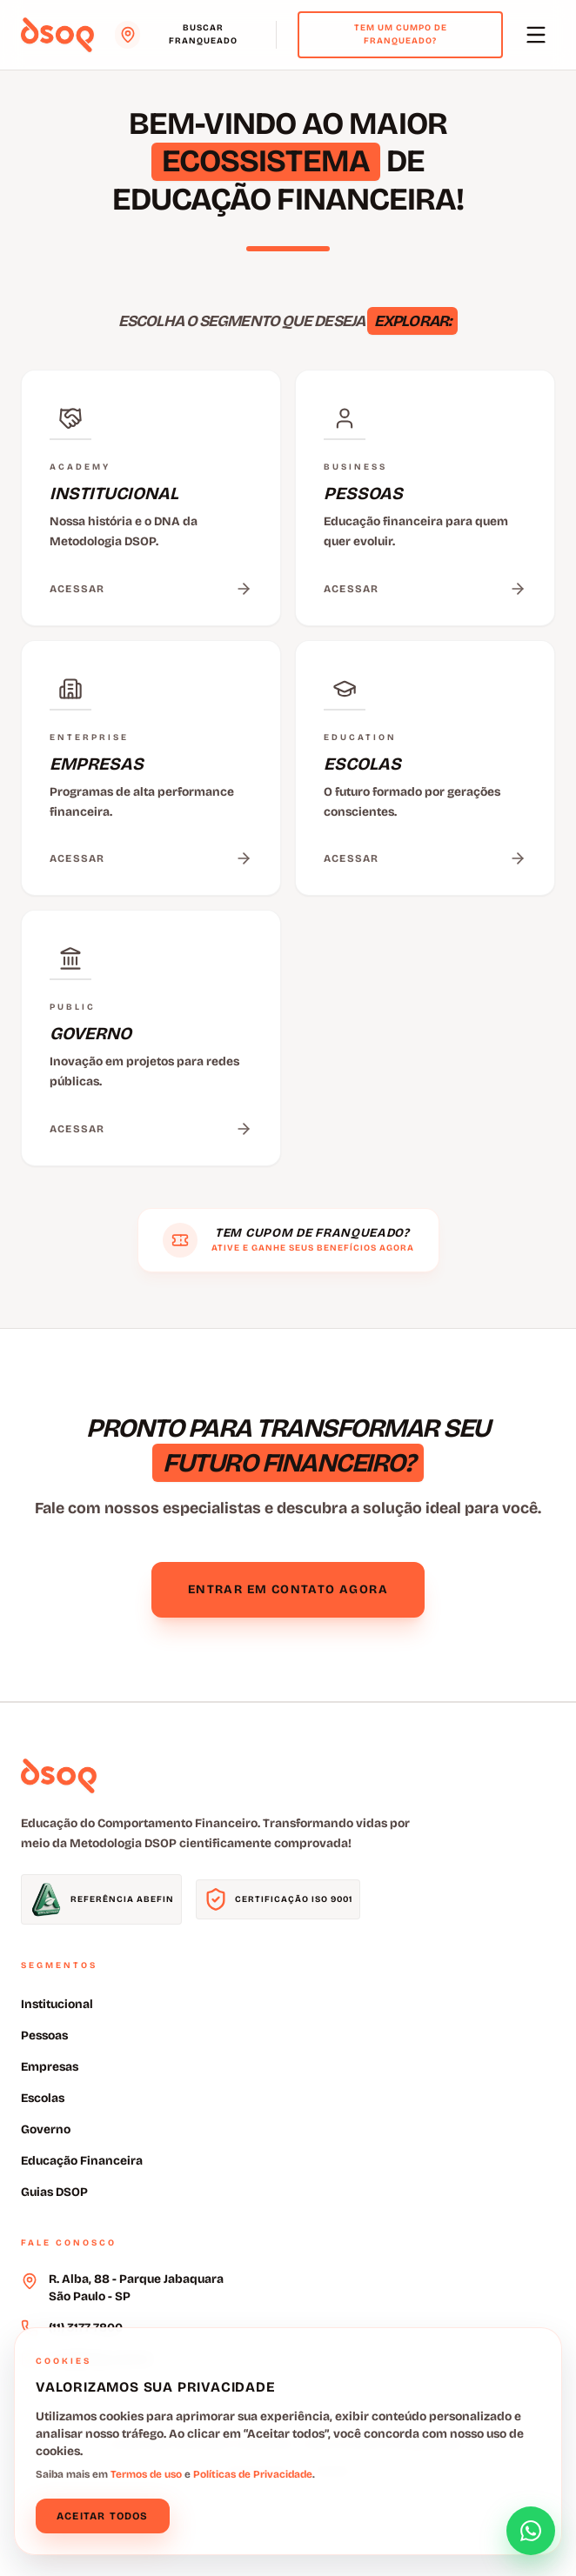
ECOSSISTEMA (266, 161)
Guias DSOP (54, 2192)
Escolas (42, 2098)
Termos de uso (146, 2474)
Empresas (49, 2066)
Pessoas (44, 2035)
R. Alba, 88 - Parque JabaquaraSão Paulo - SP (136, 2288)
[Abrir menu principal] (536, 35)
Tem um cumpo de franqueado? (400, 34)
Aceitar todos (103, 2516)
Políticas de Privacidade (252, 2474)
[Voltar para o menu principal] (57, 34)
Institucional (57, 2004)
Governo (45, 2129)
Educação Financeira (82, 2160)
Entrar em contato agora (288, 1589)
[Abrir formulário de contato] (530, 2530)
